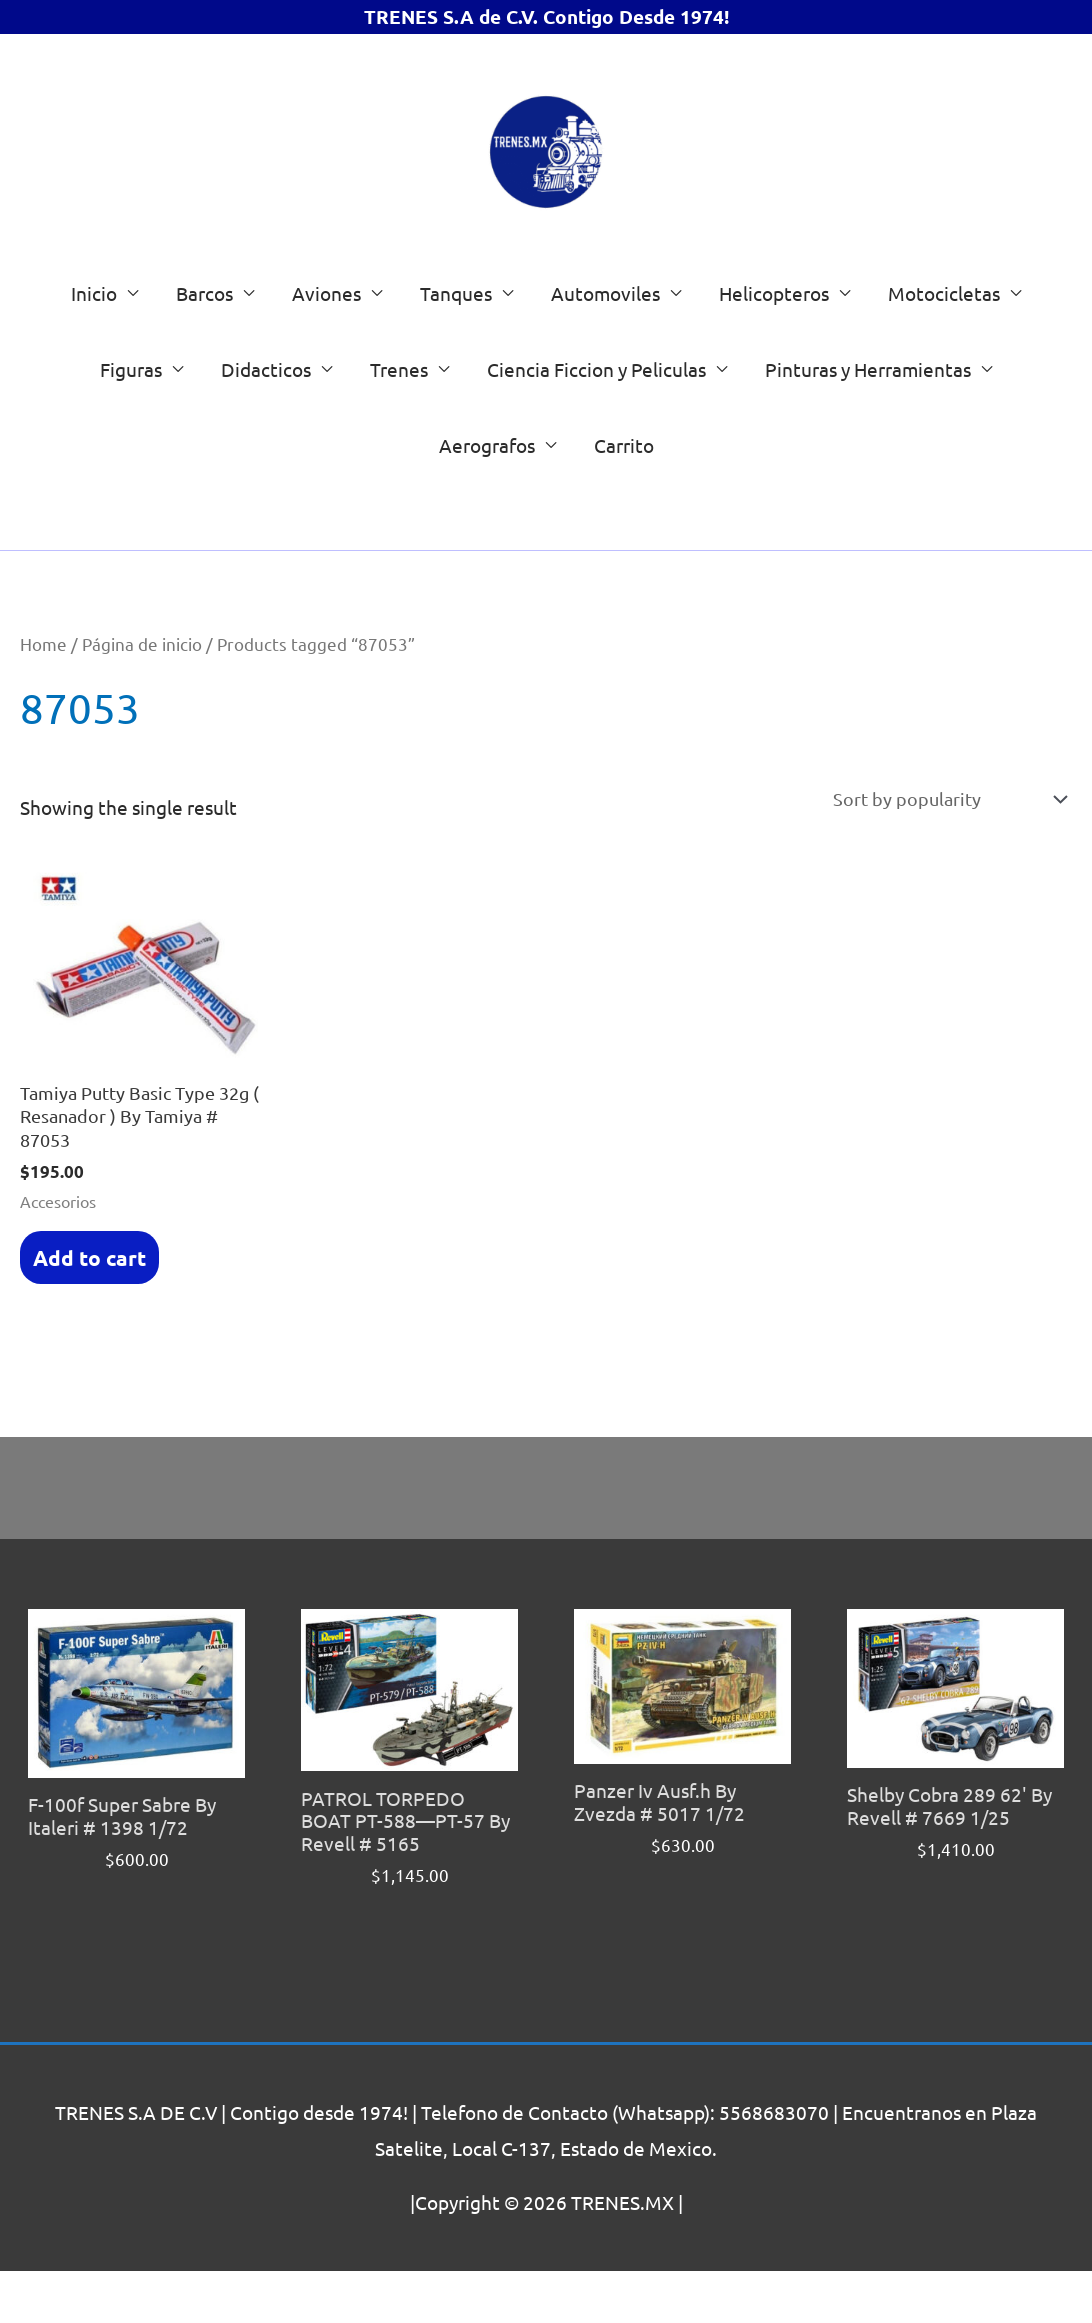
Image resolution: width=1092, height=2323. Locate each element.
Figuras (131, 411)
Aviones (326, 335)
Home (43, 685)
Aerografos (487, 487)
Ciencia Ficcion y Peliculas (596, 411)
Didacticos (266, 411)
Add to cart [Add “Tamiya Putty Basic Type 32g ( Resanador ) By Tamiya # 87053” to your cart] (86, 1306)
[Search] (518, 559)
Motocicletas (944, 335)
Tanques (456, 335)
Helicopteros (774, 335)
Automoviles (605, 335)
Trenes (399, 411)
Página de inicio (142, 685)
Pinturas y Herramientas (868, 411)
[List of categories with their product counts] (758, 556)
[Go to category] (972, 556)
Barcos (204, 335)
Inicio (94, 335)
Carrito (624, 487)
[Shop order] (939, 842)
